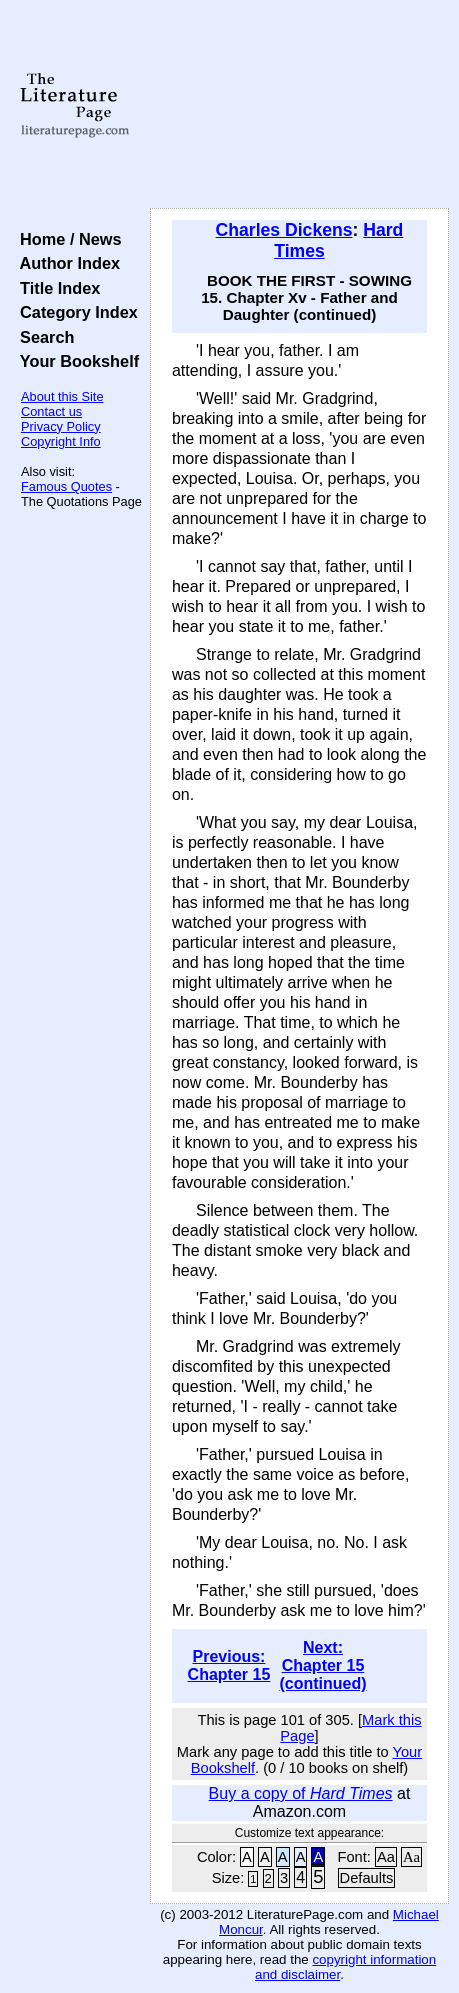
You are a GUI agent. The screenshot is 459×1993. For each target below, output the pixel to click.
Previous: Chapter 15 (229, 1665)
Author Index (65, 263)
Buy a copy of (301, 1793)
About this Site (62, 396)
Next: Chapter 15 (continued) (322, 1665)
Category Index (74, 312)
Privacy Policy (61, 426)
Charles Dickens (284, 230)
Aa (386, 1857)
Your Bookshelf (75, 361)
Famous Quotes (66, 486)
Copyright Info (61, 441)
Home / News (66, 239)
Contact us (51, 411)
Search (42, 337)
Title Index (55, 288)
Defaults (367, 1878)
